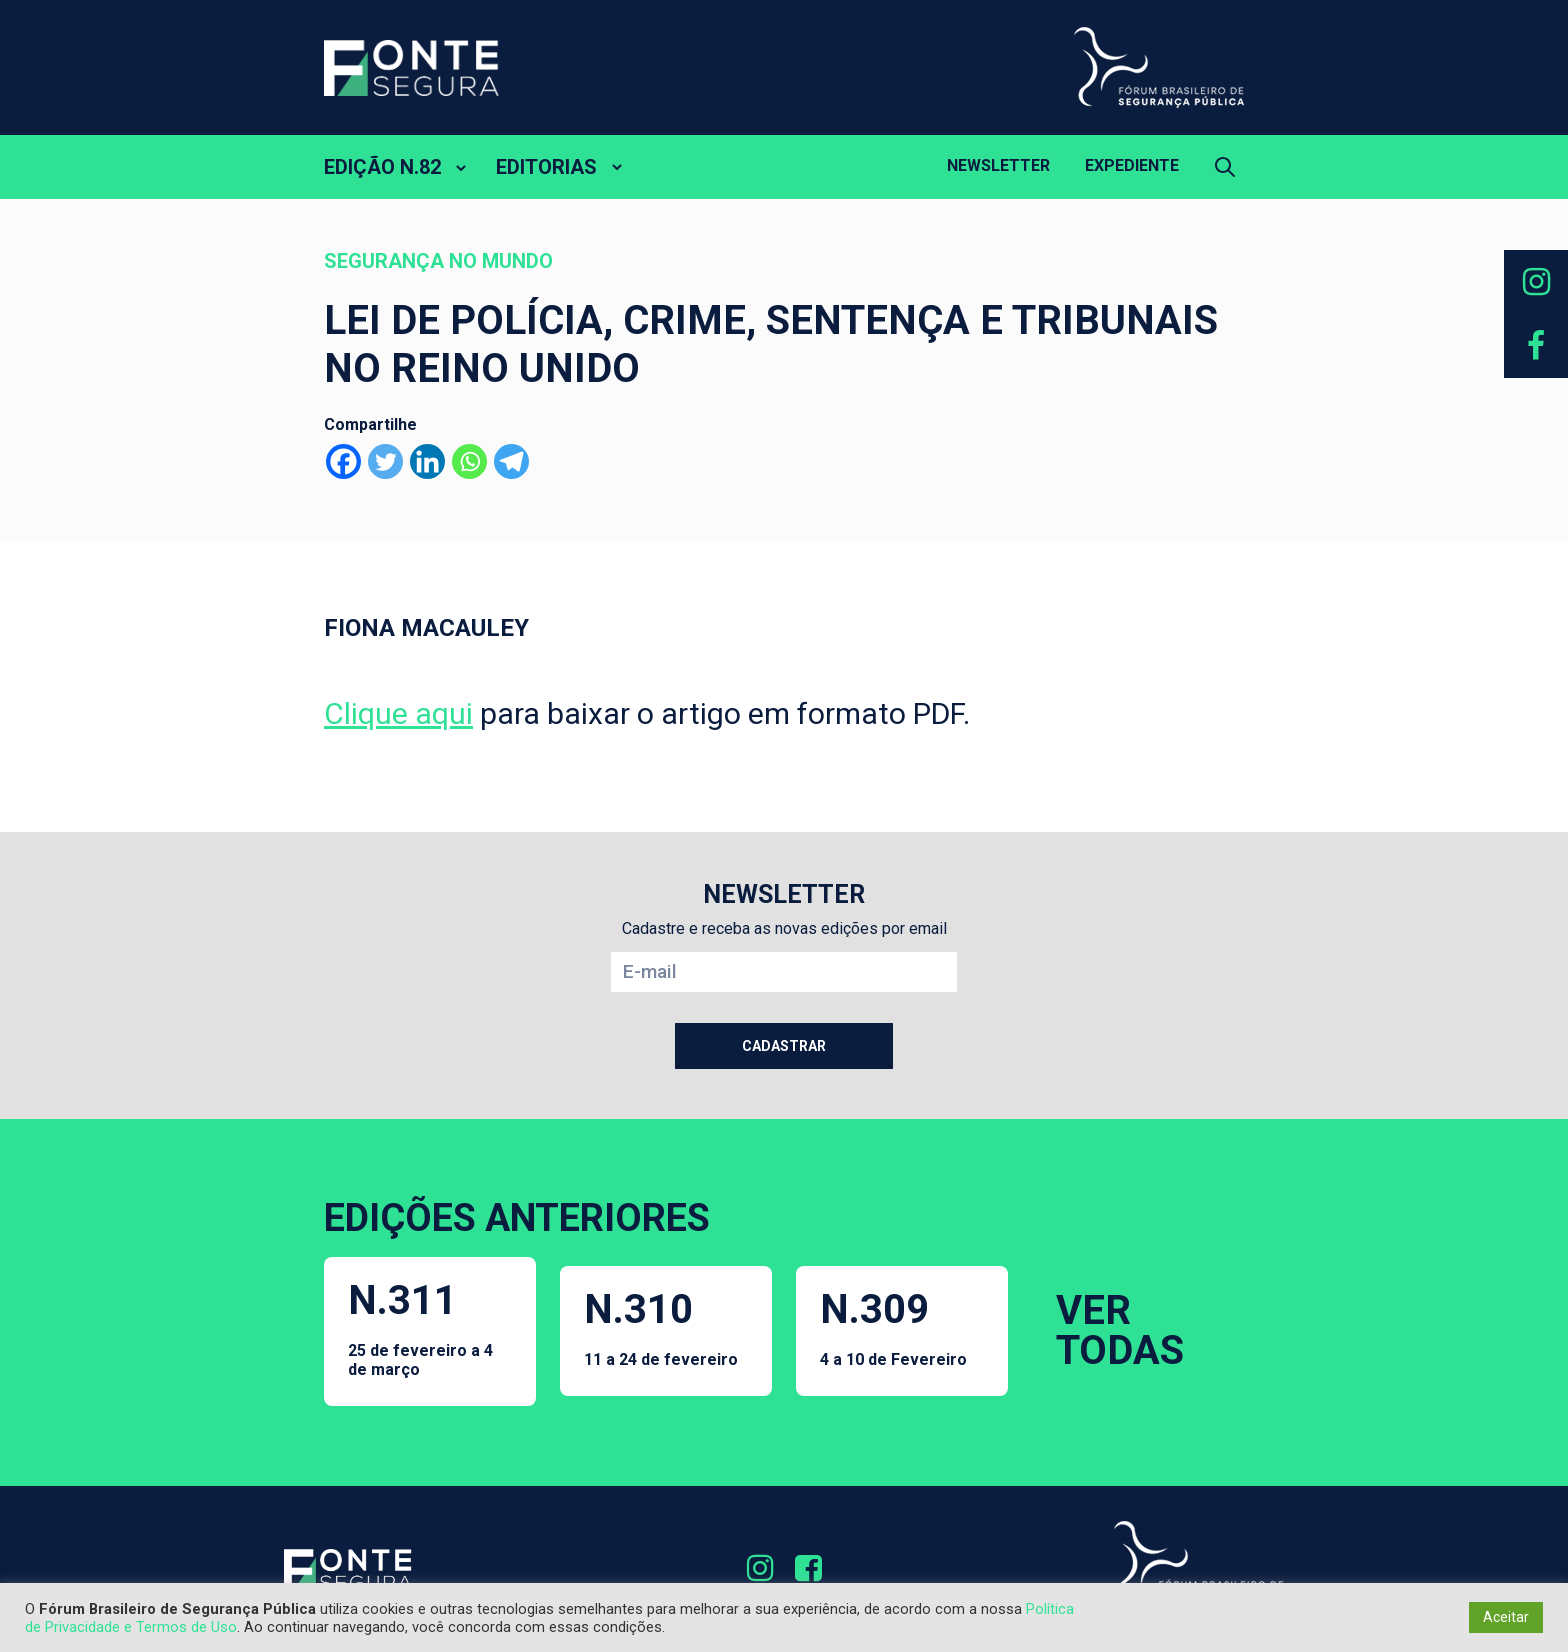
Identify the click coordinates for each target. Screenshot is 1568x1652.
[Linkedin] (427, 461)
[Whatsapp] (469, 461)
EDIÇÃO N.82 (382, 167)
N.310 (661, 1327)
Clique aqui (398, 713)
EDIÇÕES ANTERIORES (517, 1218)
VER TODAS (1120, 1330)
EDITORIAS (546, 167)
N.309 (893, 1327)
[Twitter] (385, 461)
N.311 (430, 1328)
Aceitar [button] (1506, 1617)
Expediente (1132, 165)
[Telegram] (511, 461)
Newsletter (998, 165)
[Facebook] (343, 461)
